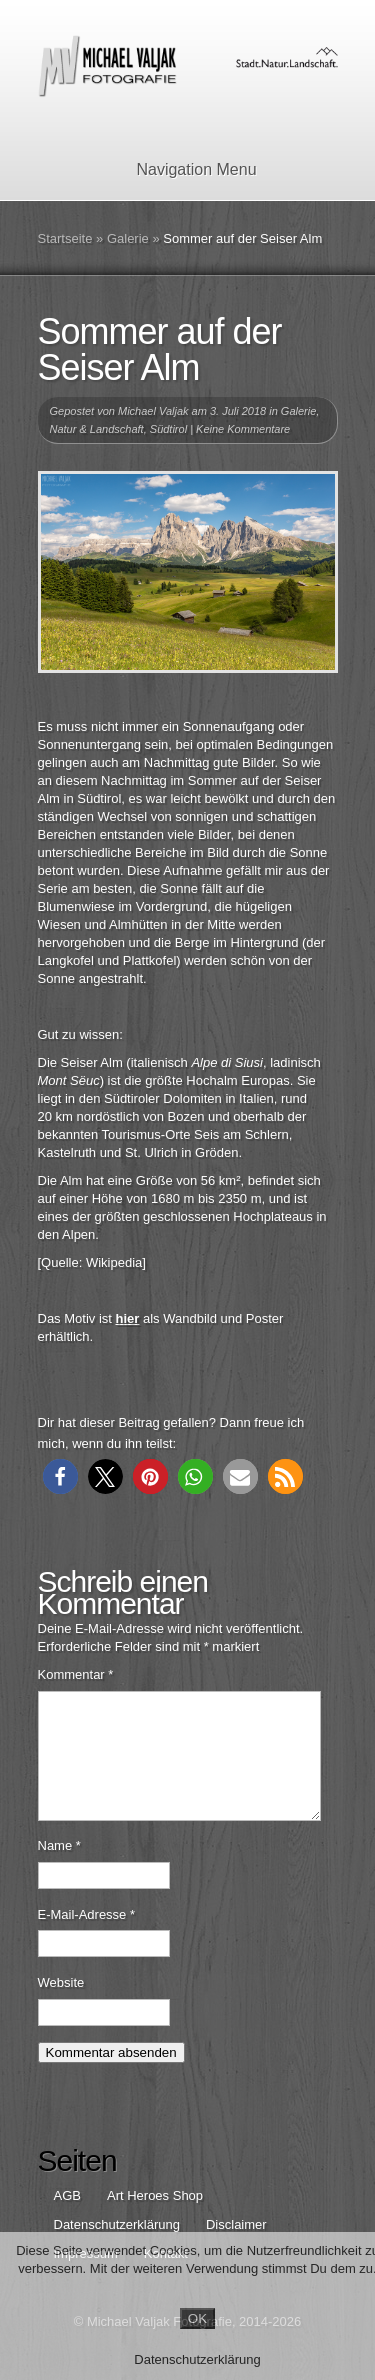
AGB (67, 2219)
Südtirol (168, 429)
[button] (60, 1476)
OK (197, 2318)
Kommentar (76, 1674)
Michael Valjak (153, 411)
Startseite (65, 238)
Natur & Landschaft (97, 429)
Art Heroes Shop (155, 2219)
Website (61, 2006)
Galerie (128, 238)
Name (59, 1869)
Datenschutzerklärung (197, 2359)
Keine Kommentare (243, 429)
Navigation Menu (183, 169)
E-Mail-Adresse (87, 1938)
